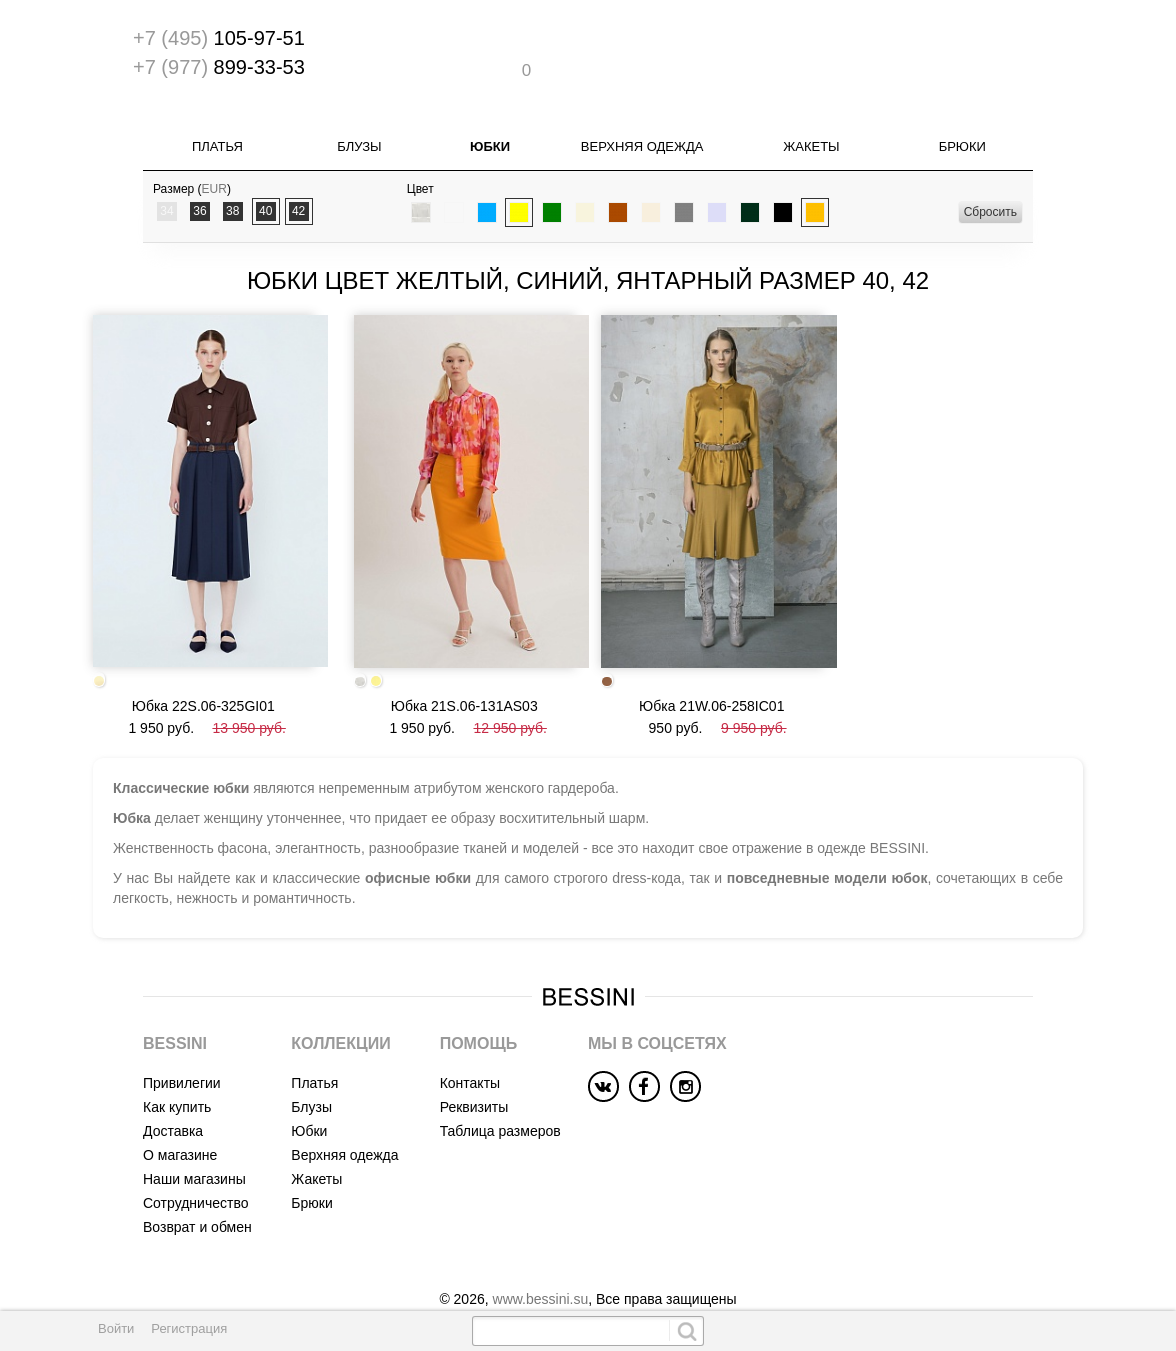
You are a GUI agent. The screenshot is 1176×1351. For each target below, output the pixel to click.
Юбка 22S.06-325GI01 (203, 672)
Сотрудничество (195, 1170)
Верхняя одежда (642, 134)
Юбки (490, 134)
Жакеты (811, 134)
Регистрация (189, 1328)
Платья (217, 134)
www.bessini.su (541, 1266)
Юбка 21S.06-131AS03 (464, 673)
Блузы (359, 134)
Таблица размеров (500, 1098)
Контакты (470, 1050)
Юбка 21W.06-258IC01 (711, 673)
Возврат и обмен (197, 1194)
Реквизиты (474, 1074)
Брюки (962, 134)
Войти (116, 1328)
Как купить (177, 1074)
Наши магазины (194, 1146)
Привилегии (182, 1050)
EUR (214, 177)
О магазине (180, 1122)
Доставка (173, 1098)
